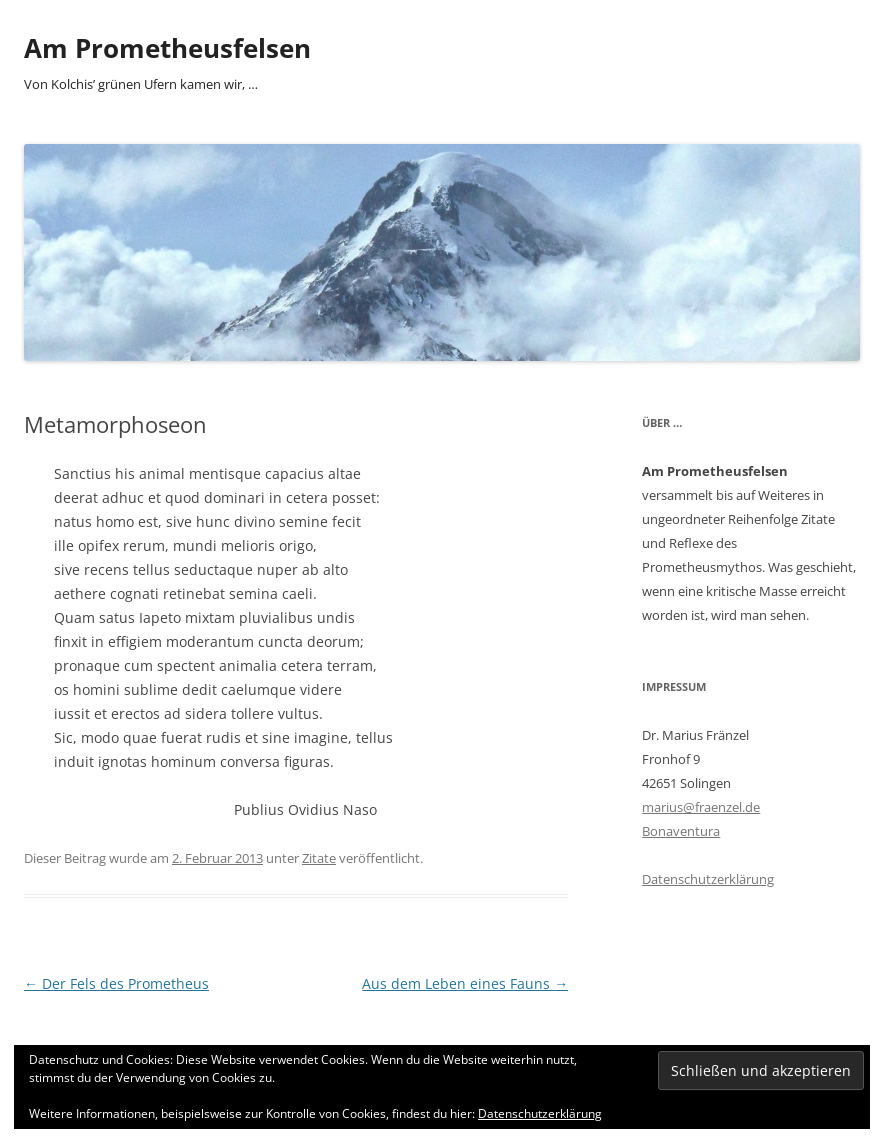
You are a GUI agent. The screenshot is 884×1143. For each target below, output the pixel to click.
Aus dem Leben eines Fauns (465, 983)
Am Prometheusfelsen (167, 48)
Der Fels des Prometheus (116, 983)
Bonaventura (681, 831)
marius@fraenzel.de (701, 807)
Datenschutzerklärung (708, 879)
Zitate (319, 858)
